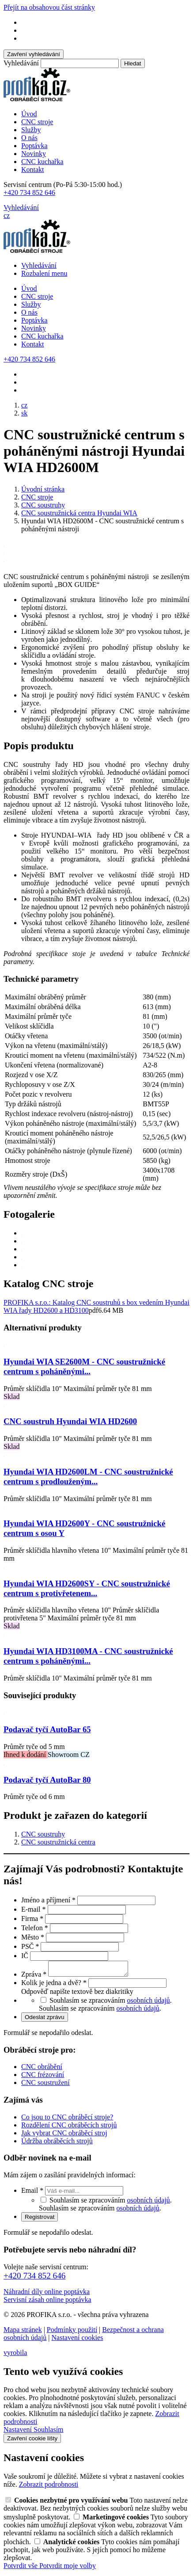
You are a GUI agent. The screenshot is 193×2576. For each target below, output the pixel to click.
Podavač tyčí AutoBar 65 (47, 1729)
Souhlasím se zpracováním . (100, 2011)
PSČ (31, 1946)
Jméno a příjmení (49, 1900)
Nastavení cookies (77, 2340)
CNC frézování (42, 2077)
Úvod (29, 114)
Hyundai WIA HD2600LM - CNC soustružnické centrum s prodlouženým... (88, 1476)
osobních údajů (148, 2003)
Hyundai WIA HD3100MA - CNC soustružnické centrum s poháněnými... (88, 1655)
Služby (31, 129)
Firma (33, 1918)
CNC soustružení (45, 2085)
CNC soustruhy (43, 1834)
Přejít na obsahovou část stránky (49, 7)
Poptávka (34, 145)
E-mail (34, 1909)
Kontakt (32, 169)
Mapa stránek (23, 2332)
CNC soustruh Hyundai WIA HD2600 (70, 1421)
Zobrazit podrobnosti (49, 2487)
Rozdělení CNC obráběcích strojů (69, 2127)
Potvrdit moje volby (67, 2568)
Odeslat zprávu (44, 2019)
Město (33, 1937)
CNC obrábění (41, 2069)
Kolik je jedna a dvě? (54, 1985)
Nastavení (19, 2432)
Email (33, 2193)
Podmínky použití (72, 2332)
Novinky (33, 153)
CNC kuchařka (42, 161)
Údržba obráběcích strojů (57, 2143)
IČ (25, 1955)
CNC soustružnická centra (58, 1842)
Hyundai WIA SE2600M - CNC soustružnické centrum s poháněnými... (84, 1366)
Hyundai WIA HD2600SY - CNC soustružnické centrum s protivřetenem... (87, 1588)
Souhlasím (49, 2432)
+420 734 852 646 (29, 192)
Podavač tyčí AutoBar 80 (47, 1779)
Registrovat (39, 2219)
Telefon (35, 1928)
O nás (29, 137)
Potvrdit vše (21, 2568)
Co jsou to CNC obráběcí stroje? (67, 2119)
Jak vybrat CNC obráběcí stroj (64, 2135)
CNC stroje (37, 122)
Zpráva (34, 1977)
